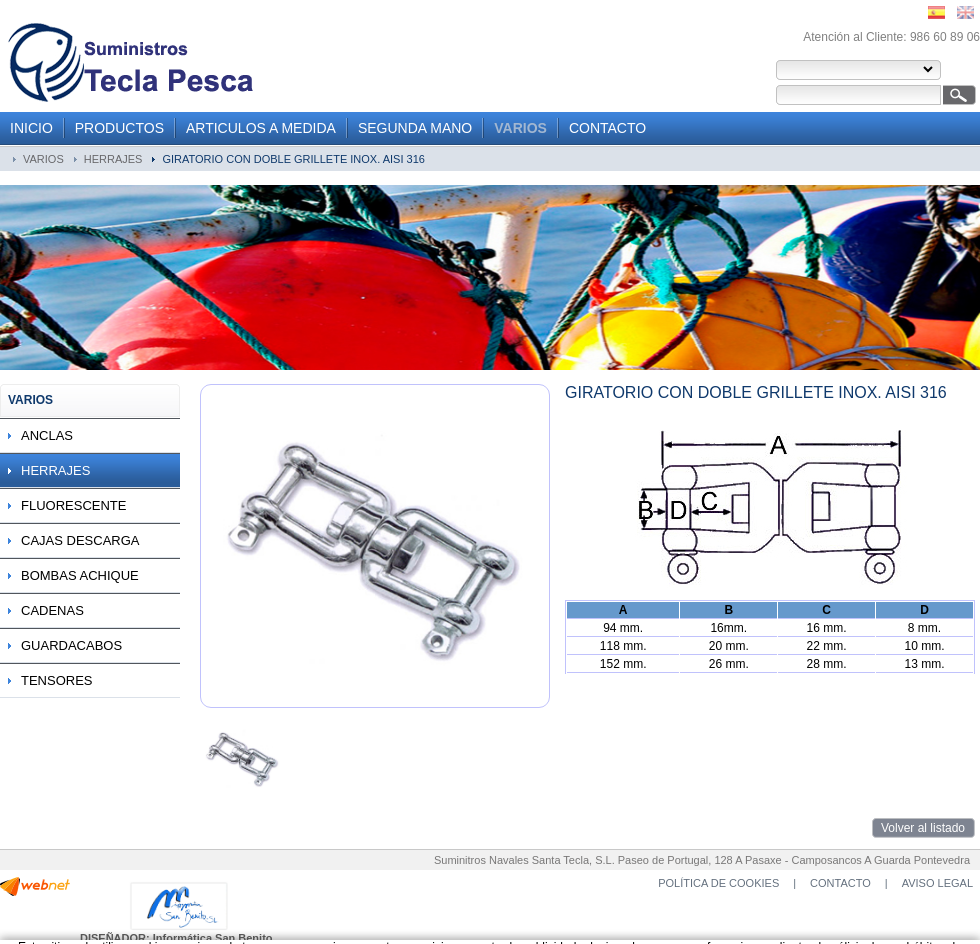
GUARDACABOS (71, 645)
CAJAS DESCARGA (80, 540)
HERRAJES (113, 159)
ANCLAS (47, 435)
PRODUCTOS (119, 128)
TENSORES (57, 680)
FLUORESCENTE (73, 505)
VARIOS (520, 128)
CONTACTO (607, 128)
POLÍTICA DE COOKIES (718, 883)
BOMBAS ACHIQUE (80, 575)
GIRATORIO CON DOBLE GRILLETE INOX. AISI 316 (293, 159)
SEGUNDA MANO (415, 128)
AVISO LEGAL (937, 883)
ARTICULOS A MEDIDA (261, 128)
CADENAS (52, 610)
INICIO (31, 128)
